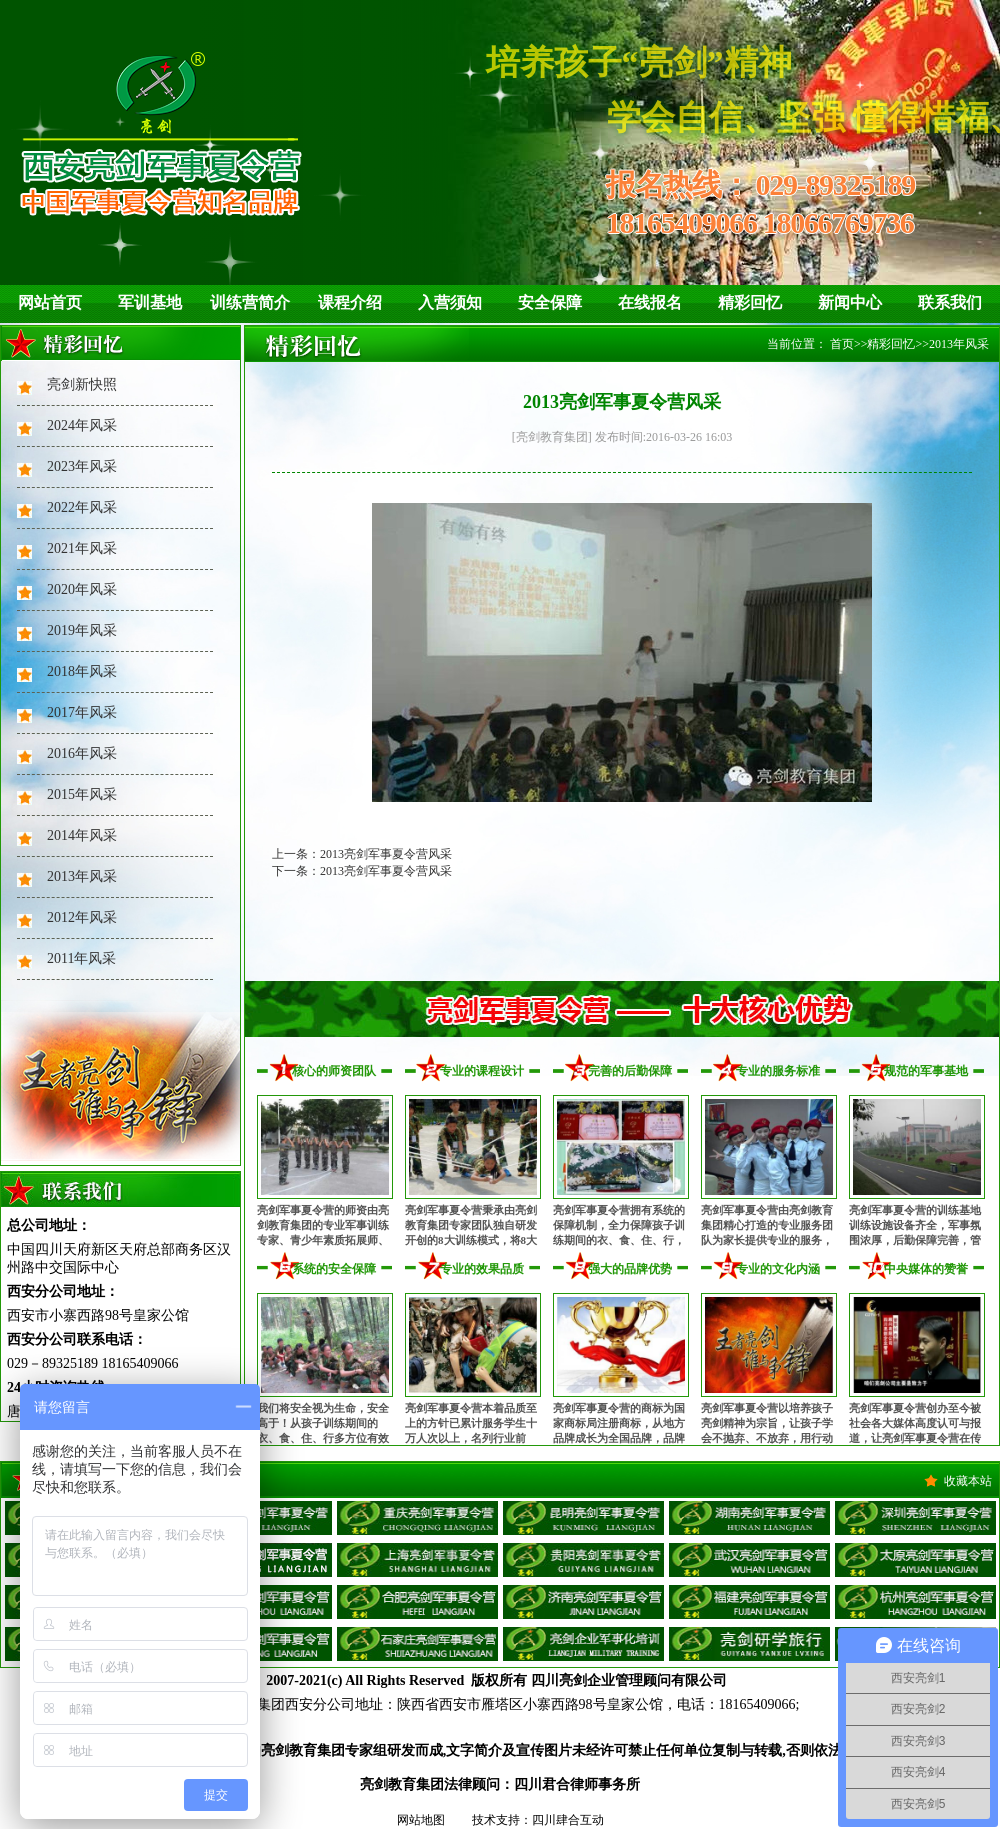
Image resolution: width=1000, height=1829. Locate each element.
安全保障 (550, 302)
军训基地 (150, 302)
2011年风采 (81, 958)
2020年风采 (82, 589)
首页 (842, 344)
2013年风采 (82, 876)
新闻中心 (850, 302)
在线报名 (650, 302)
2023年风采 (82, 466)
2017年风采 (82, 712)
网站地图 (421, 1820)
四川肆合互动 (568, 1820)
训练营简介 (250, 302)
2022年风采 (82, 507)
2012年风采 (82, 917)
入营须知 (450, 302)
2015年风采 (82, 794)
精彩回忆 (750, 302)
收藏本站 (968, 1481)
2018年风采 (82, 671)
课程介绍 (350, 302)
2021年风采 (82, 548)
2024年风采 (82, 425)
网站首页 (50, 302)
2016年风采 (82, 753)
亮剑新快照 (82, 384)
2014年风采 (82, 835)
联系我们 (950, 302)
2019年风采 (82, 630)
